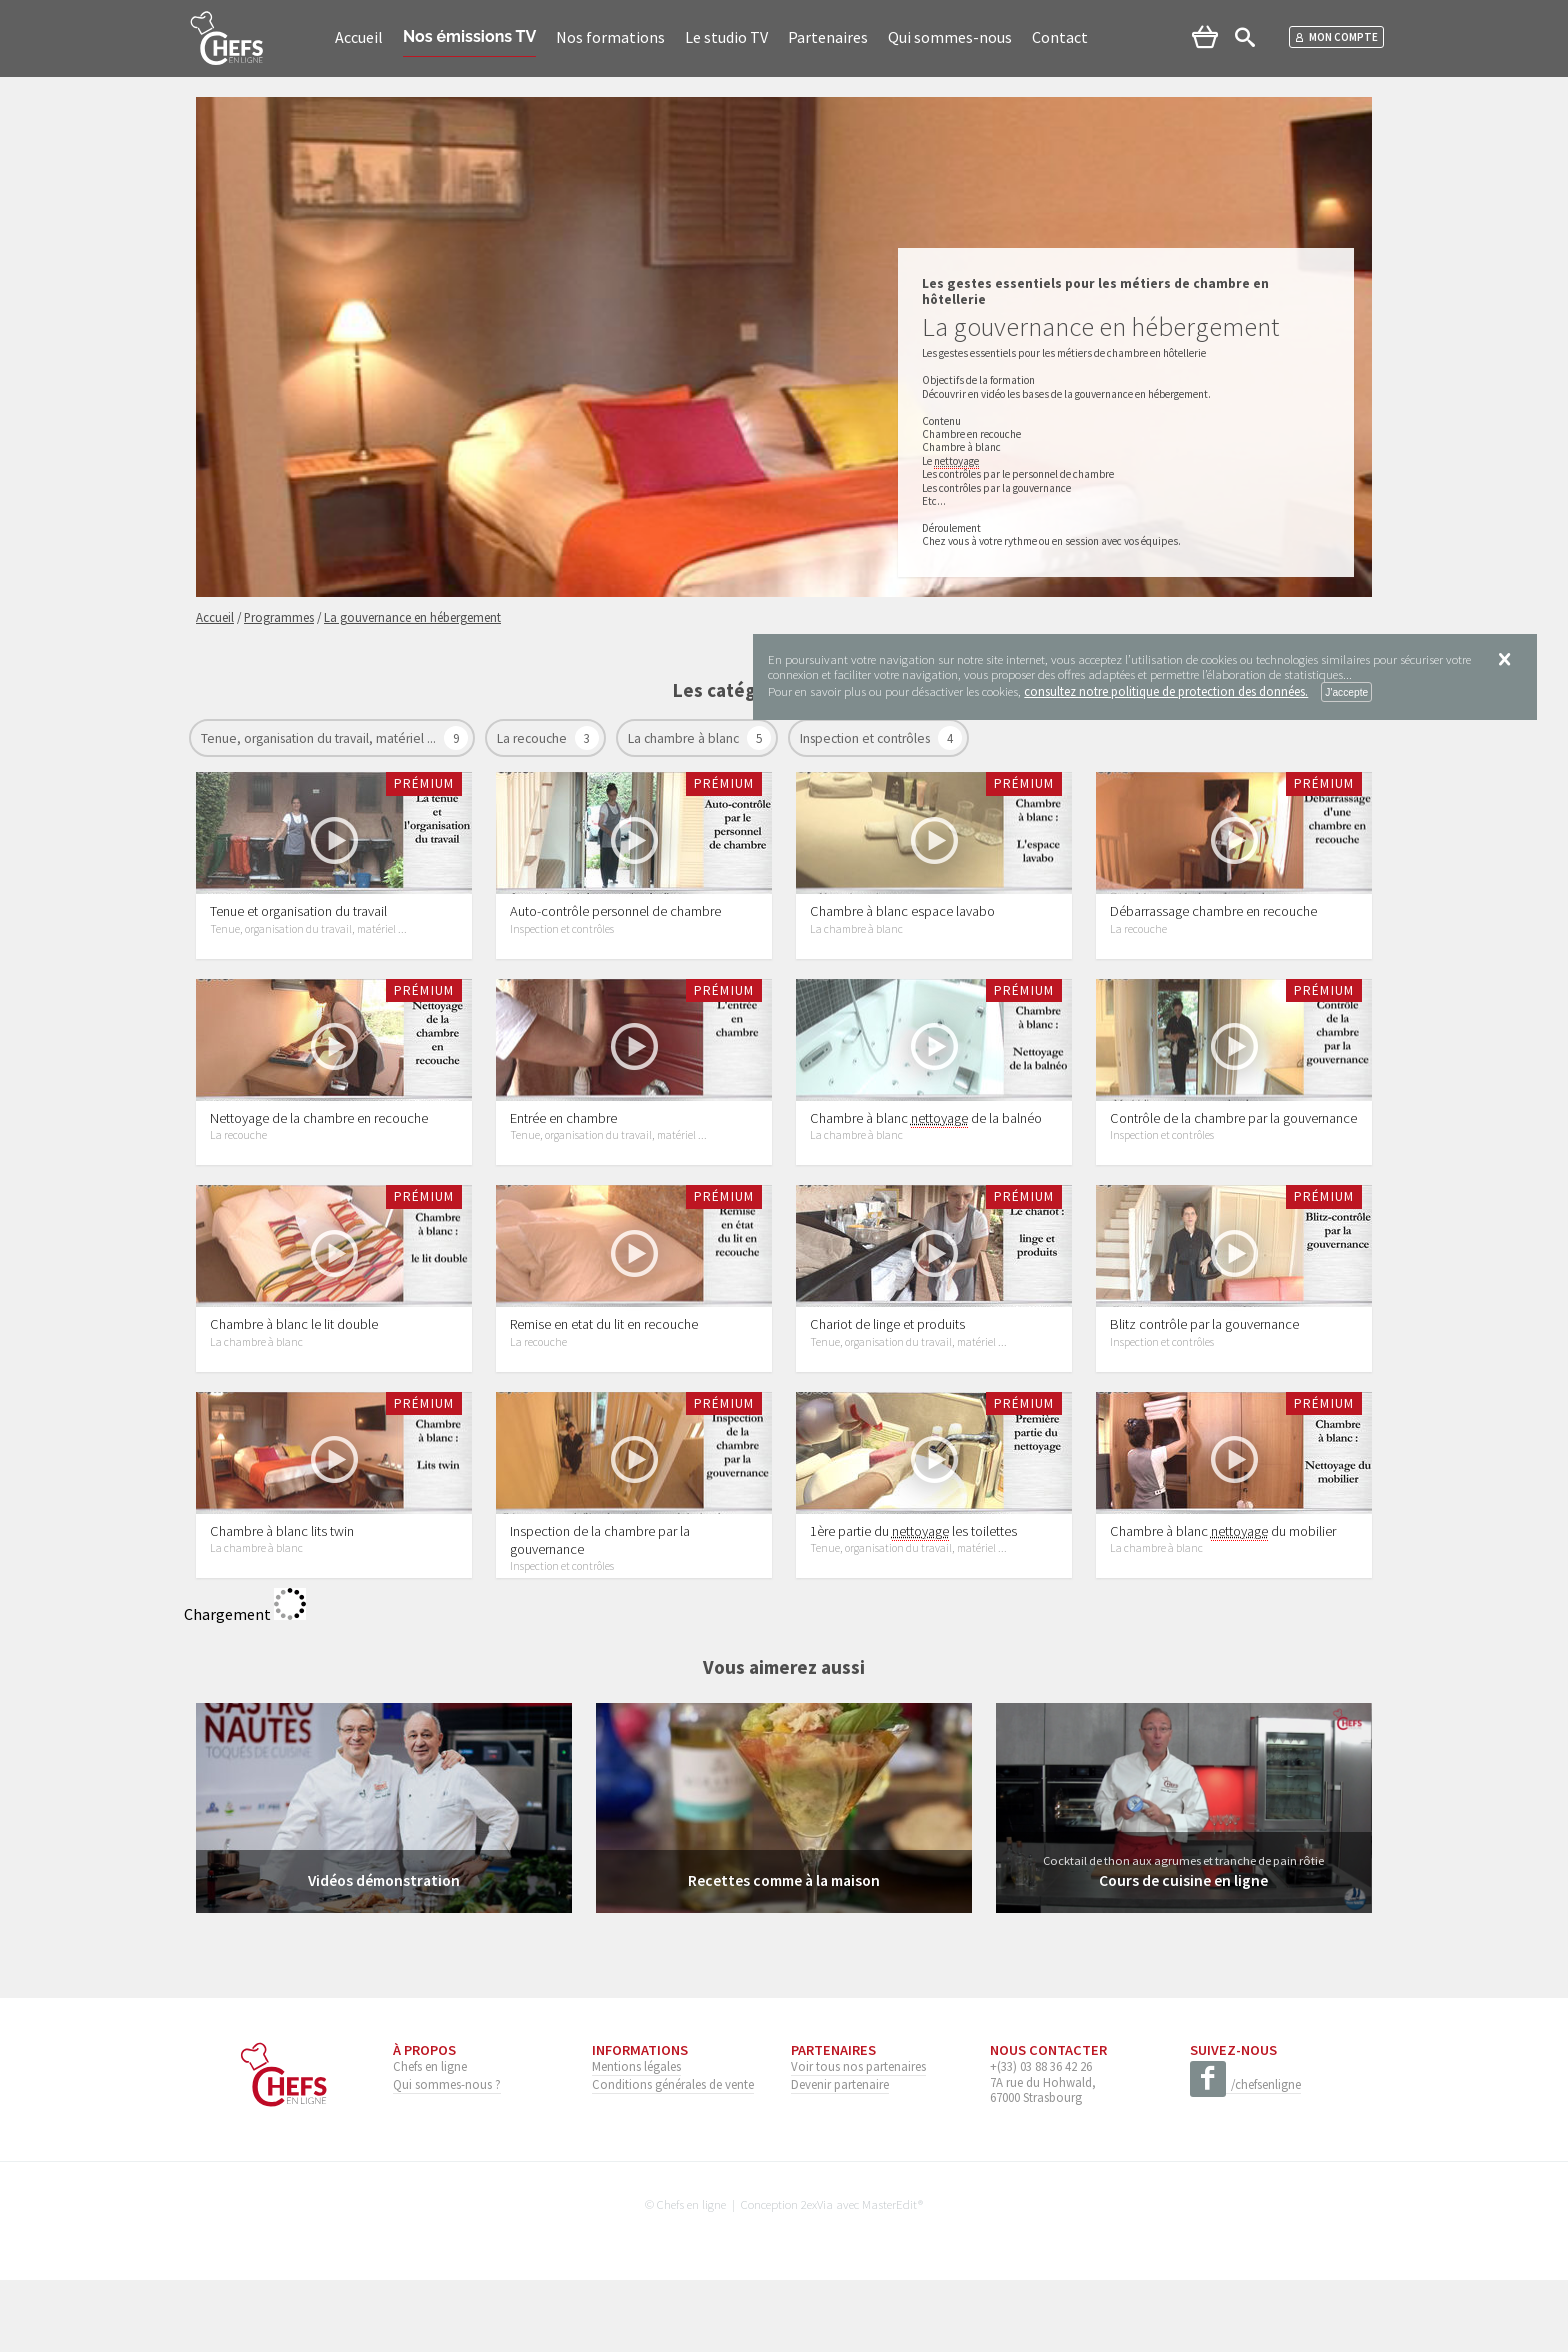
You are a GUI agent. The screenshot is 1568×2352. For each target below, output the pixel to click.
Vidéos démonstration (383, 1953)
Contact (1060, 37)
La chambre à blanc (685, 738)
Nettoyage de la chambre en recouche (319, 1154)
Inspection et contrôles (866, 738)
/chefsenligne (1245, 2158)
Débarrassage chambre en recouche (1213, 929)
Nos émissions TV (469, 36)
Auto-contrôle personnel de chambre (615, 929)
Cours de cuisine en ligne (1184, 1953)
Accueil (359, 37)
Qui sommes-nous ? (447, 2156)
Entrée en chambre (563, 1154)
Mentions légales (636, 2139)
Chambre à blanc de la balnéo (926, 1154)
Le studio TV (726, 37)
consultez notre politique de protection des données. (1166, 691)
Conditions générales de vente (673, 2156)
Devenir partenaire (840, 2156)
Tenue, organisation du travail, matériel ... (320, 738)
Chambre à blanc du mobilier (1223, 1603)
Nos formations (610, 37)
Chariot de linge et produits (887, 1378)
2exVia (817, 2276)
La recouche (533, 738)
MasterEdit (890, 2276)
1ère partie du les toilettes (913, 1603)
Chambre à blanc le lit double (294, 1378)
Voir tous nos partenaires (858, 2139)
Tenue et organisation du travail (298, 929)
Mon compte (1336, 37)
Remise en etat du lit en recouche (604, 1378)
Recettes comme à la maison (783, 1953)
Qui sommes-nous (950, 37)
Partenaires (828, 37)
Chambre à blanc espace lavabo (902, 929)
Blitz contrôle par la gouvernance (1204, 1378)
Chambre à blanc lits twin (282, 1603)
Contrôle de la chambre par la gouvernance (1233, 1154)
